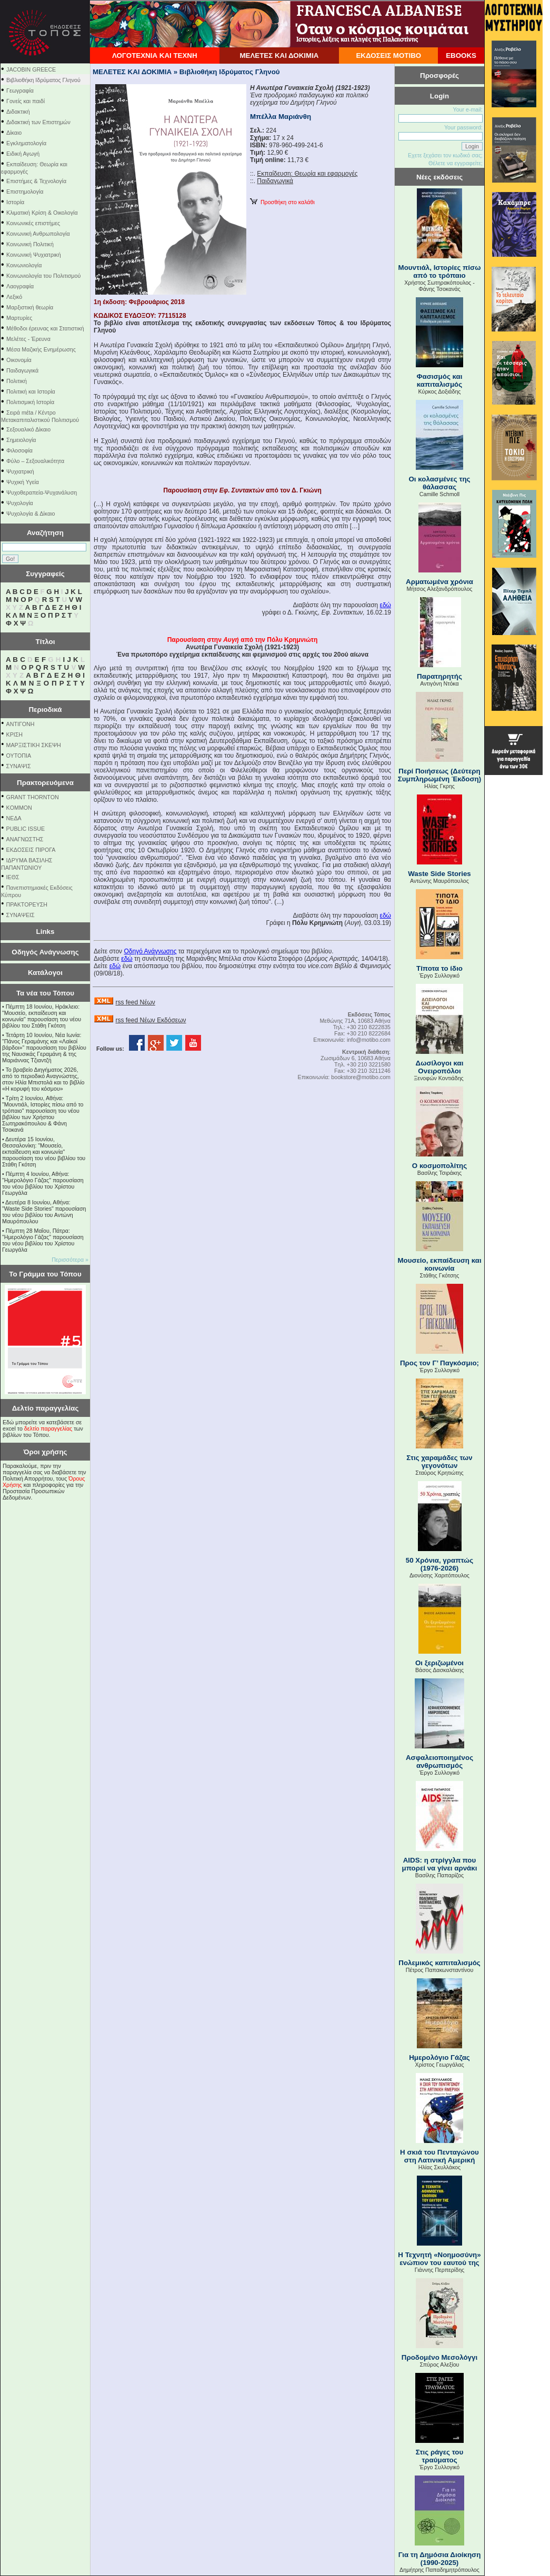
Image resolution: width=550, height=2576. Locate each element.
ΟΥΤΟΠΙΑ (18, 755)
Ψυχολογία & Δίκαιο (30, 513)
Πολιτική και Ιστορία (30, 391)
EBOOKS (461, 55)
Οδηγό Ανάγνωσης (150, 951)
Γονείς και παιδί (25, 101)
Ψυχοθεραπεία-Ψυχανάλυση (41, 492)
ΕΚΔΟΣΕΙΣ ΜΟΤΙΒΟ (388, 55)
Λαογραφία (20, 286)
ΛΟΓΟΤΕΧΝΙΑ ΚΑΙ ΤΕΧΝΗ (154, 55)
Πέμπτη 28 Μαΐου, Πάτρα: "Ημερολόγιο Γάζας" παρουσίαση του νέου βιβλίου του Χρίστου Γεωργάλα (43, 1240)
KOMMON (19, 807)
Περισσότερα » (70, 1259)
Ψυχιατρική (20, 471)
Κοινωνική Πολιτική (30, 244)
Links (45, 931)
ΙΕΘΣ (12, 877)
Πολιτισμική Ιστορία (30, 402)
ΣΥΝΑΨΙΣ (18, 766)
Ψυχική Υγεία (22, 482)
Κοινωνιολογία (24, 265)
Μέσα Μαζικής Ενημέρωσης (41, 349)
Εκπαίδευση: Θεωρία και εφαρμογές (307, 173)
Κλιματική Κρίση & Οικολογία (42, 212)
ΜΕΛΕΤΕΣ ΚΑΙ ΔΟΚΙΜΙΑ (278, 55)
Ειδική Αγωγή (22, 153)
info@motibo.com (369, 1040)
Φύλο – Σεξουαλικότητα (35, 461)
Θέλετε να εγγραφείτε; (455, 163)
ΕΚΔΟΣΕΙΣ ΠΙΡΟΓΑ (31, 850)
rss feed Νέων (135, 1002)
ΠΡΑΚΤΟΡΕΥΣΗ (26, 904)
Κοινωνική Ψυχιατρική (33, 254)
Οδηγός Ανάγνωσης (45, 952)
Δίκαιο (14, 132)
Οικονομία (19, 360)
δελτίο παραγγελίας (48, 1428)
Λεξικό (14, 297)
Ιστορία (15, 202)
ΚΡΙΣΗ (14, 734)
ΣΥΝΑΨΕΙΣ (20, 915)
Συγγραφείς (45, 574)
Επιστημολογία (24, 191)
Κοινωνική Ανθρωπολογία (38, 233)
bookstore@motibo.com (361, 1077)
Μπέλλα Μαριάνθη (280, 116)
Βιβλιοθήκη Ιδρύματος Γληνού (43, 80)
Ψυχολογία (19, 503)
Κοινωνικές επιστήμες (33, 223)
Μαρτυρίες (19, 318)
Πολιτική (16, 381)
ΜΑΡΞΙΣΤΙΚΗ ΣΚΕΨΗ (33, 745)
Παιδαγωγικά (22, 370)
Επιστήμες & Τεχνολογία (36, 181)
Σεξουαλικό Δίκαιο (28, 429)
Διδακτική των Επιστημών (38, 122)
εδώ (385, 605)
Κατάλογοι (45, 973)
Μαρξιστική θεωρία (29, 307)
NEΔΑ (14, 818)
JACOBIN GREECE (31, 69)
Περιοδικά (45, 709)
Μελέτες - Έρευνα (28, 339)
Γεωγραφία (20, 90)
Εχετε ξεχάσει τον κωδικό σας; (445, 155)
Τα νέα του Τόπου (45, 993)
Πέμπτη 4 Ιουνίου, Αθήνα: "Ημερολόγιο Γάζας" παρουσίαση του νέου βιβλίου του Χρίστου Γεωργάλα (43, 1183)
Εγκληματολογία (26, 143)
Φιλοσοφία (19, 450)
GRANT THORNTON (32, 797)
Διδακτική (18, 111)
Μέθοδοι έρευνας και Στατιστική (45, 328)
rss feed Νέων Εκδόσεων (150, 1020)
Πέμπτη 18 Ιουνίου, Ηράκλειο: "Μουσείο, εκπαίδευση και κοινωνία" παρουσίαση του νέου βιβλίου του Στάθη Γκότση (41, 1016)
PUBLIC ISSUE (25, 829)
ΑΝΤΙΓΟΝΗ (20, 724)
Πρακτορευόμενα (45, 783)
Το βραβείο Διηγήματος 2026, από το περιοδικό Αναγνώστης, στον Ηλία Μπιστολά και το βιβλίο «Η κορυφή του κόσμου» (43, 1079)
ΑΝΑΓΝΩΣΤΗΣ (25, 839)
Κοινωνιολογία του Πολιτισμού (43, 276)
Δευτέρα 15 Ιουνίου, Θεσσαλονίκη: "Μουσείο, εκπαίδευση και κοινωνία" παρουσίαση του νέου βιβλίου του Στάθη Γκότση (43, 1152)
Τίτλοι (45, 642)
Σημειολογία (21, 440)
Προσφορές (439, 75)
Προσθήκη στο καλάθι (282, 202)
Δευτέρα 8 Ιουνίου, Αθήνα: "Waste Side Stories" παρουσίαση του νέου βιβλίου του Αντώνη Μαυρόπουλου (44, 1211)
